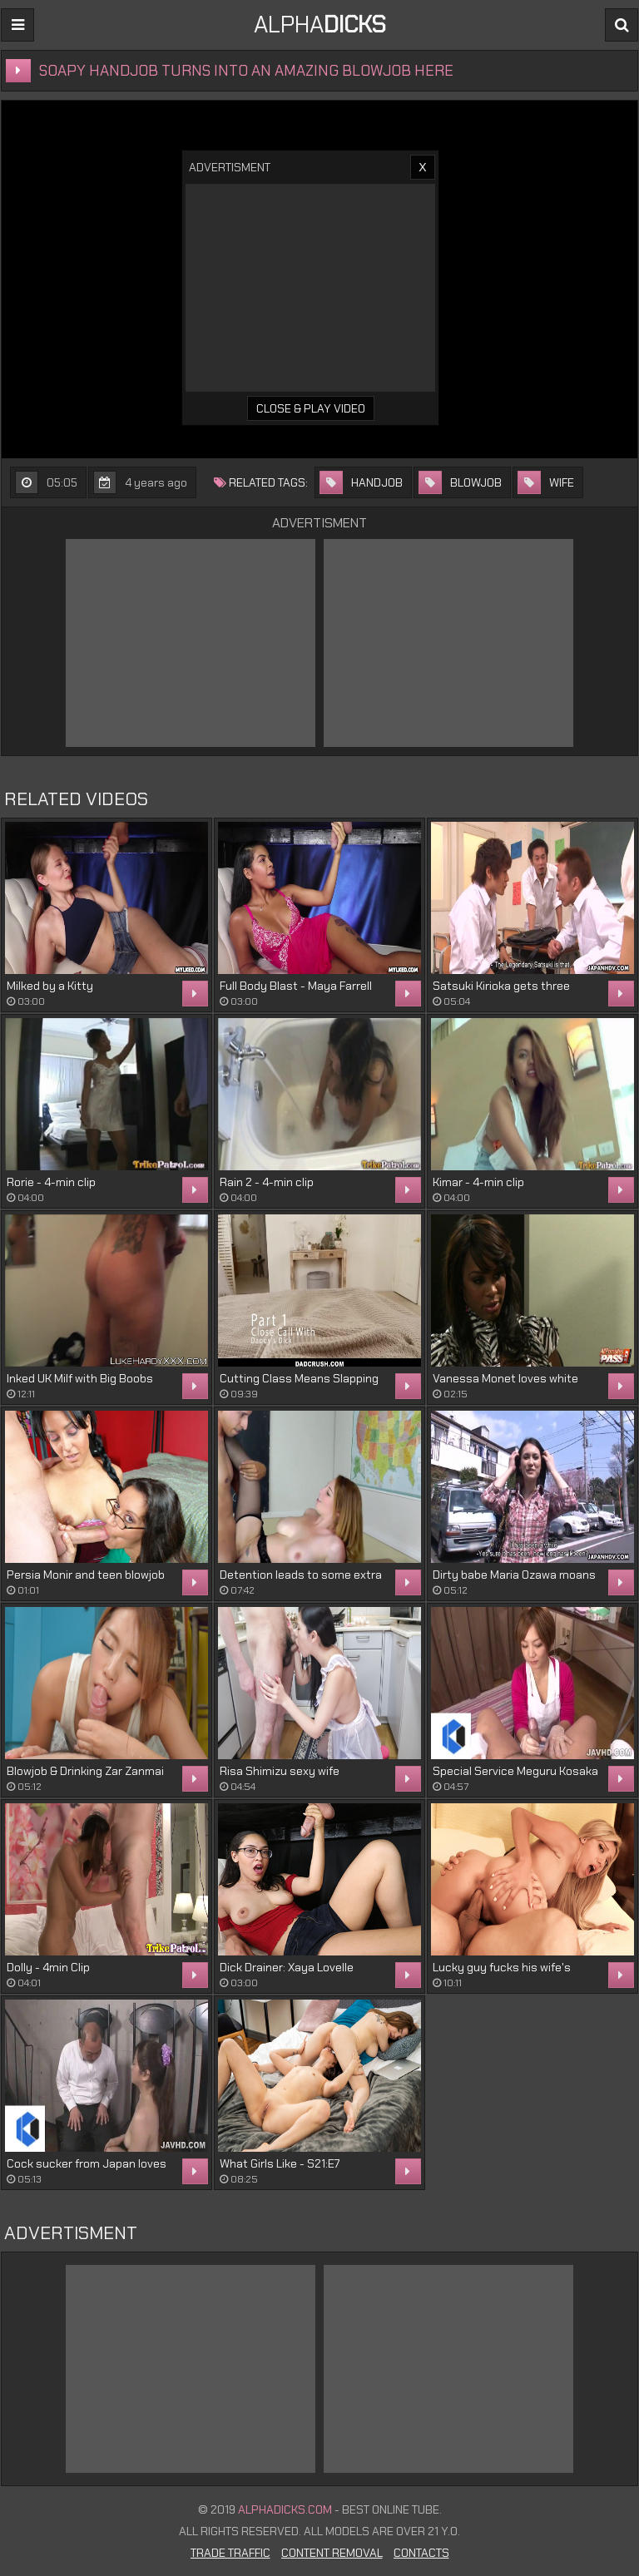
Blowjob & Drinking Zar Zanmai (85, 1770)
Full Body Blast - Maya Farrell (296, 985)
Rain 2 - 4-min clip (267, 1181)
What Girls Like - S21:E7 (279, 2163)
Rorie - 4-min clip (51, 1181)
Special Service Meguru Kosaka (515, 1770)
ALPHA (320, 24)
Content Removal (332, 2552)
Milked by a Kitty (50, 985)
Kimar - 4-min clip (478, 1181)
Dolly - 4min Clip (48, 1967)
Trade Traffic (230, 2552)
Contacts (421, 2552)
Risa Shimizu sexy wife (279, 1770)
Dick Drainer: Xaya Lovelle (287, 1967)
